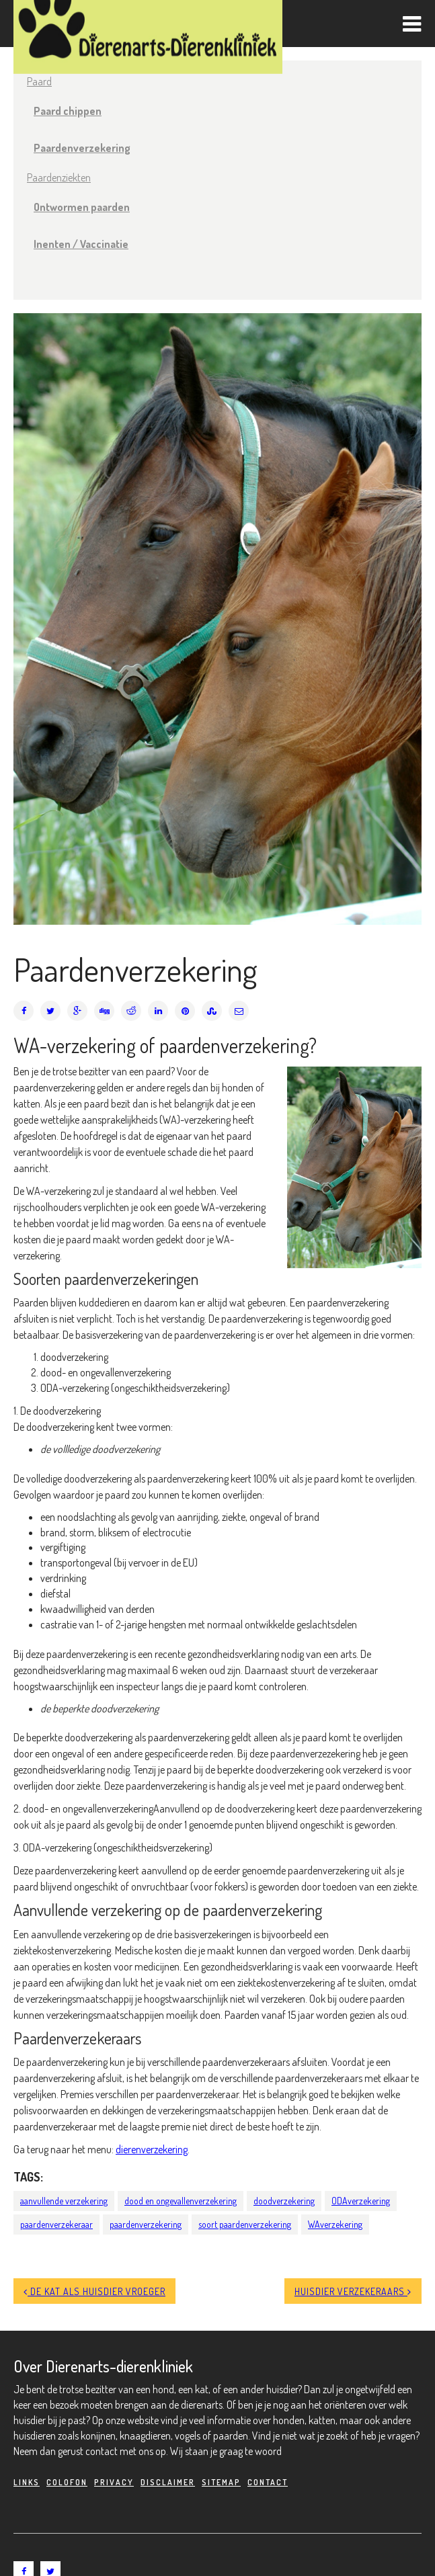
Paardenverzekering (82, 148)
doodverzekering (284, 2200)
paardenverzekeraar (56, 2224)
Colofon (66, 2482)
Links (26, 2482)
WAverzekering (335, 2224)
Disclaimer (168, 2482)
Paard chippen (68, 111)
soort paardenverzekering (244, 2224)
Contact (267, 2482)
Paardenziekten (59, 177)
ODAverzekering (360, 2200)
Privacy (114, 2482)
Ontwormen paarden (82, 207)
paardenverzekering (146, 2224)
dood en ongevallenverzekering (180, 2200)
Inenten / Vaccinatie (81, 244)
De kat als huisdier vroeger (94, 2291)
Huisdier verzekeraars (352, 2291)
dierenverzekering (152, 2149)
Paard (39, 81)
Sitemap (221, 2482)
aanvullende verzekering (64, 2200)
